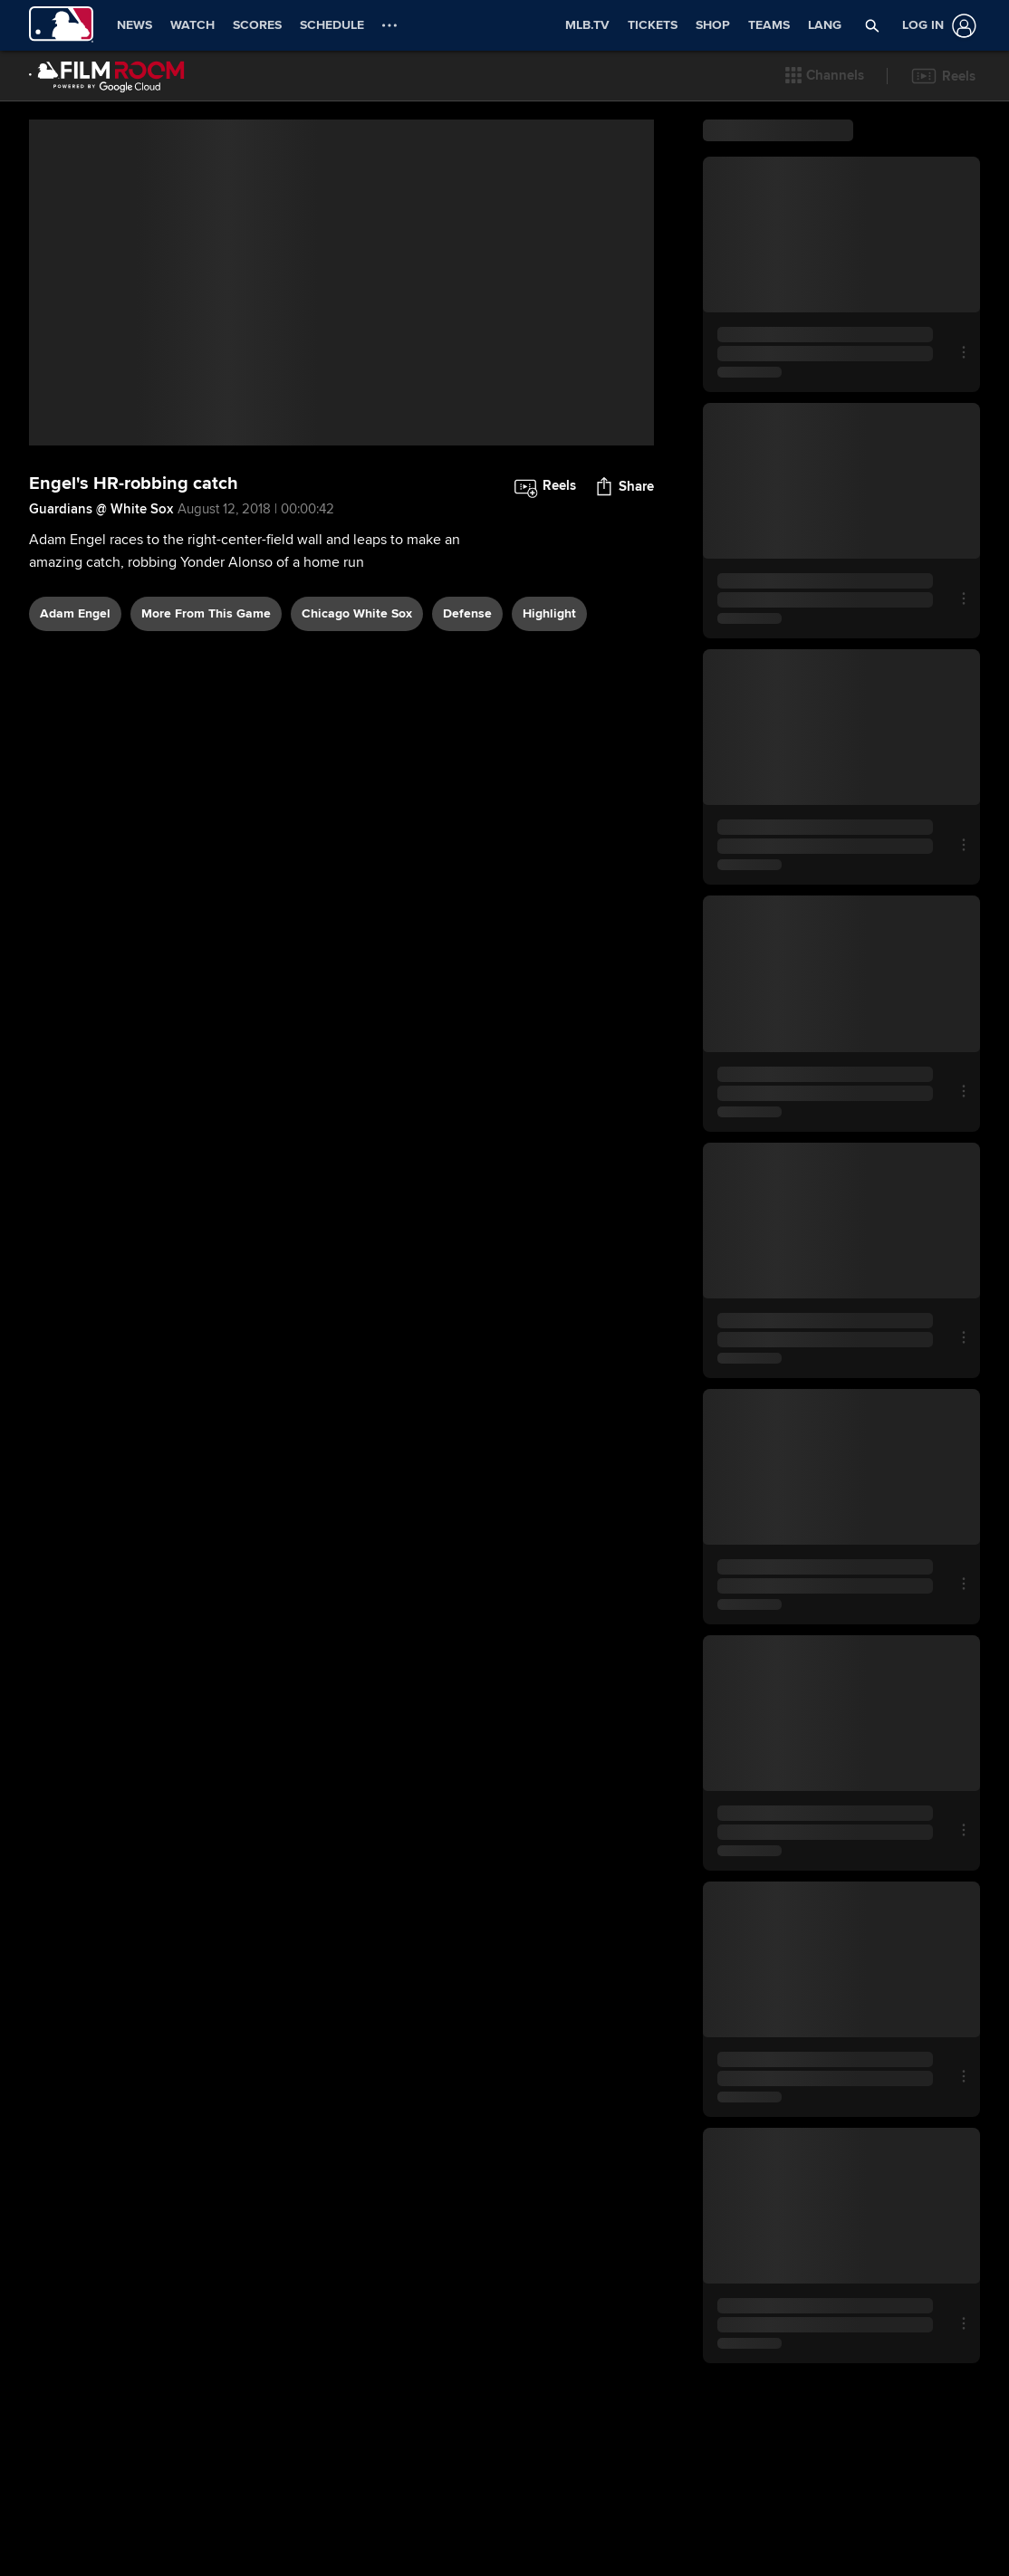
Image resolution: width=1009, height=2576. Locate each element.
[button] (825, 76)
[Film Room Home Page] (107, 76)
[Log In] (935, 26)
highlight (549, 638)
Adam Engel (75, 638)
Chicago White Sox (357, 638)
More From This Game (206, 638)
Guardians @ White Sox (101, 534)
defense (467, 638)
